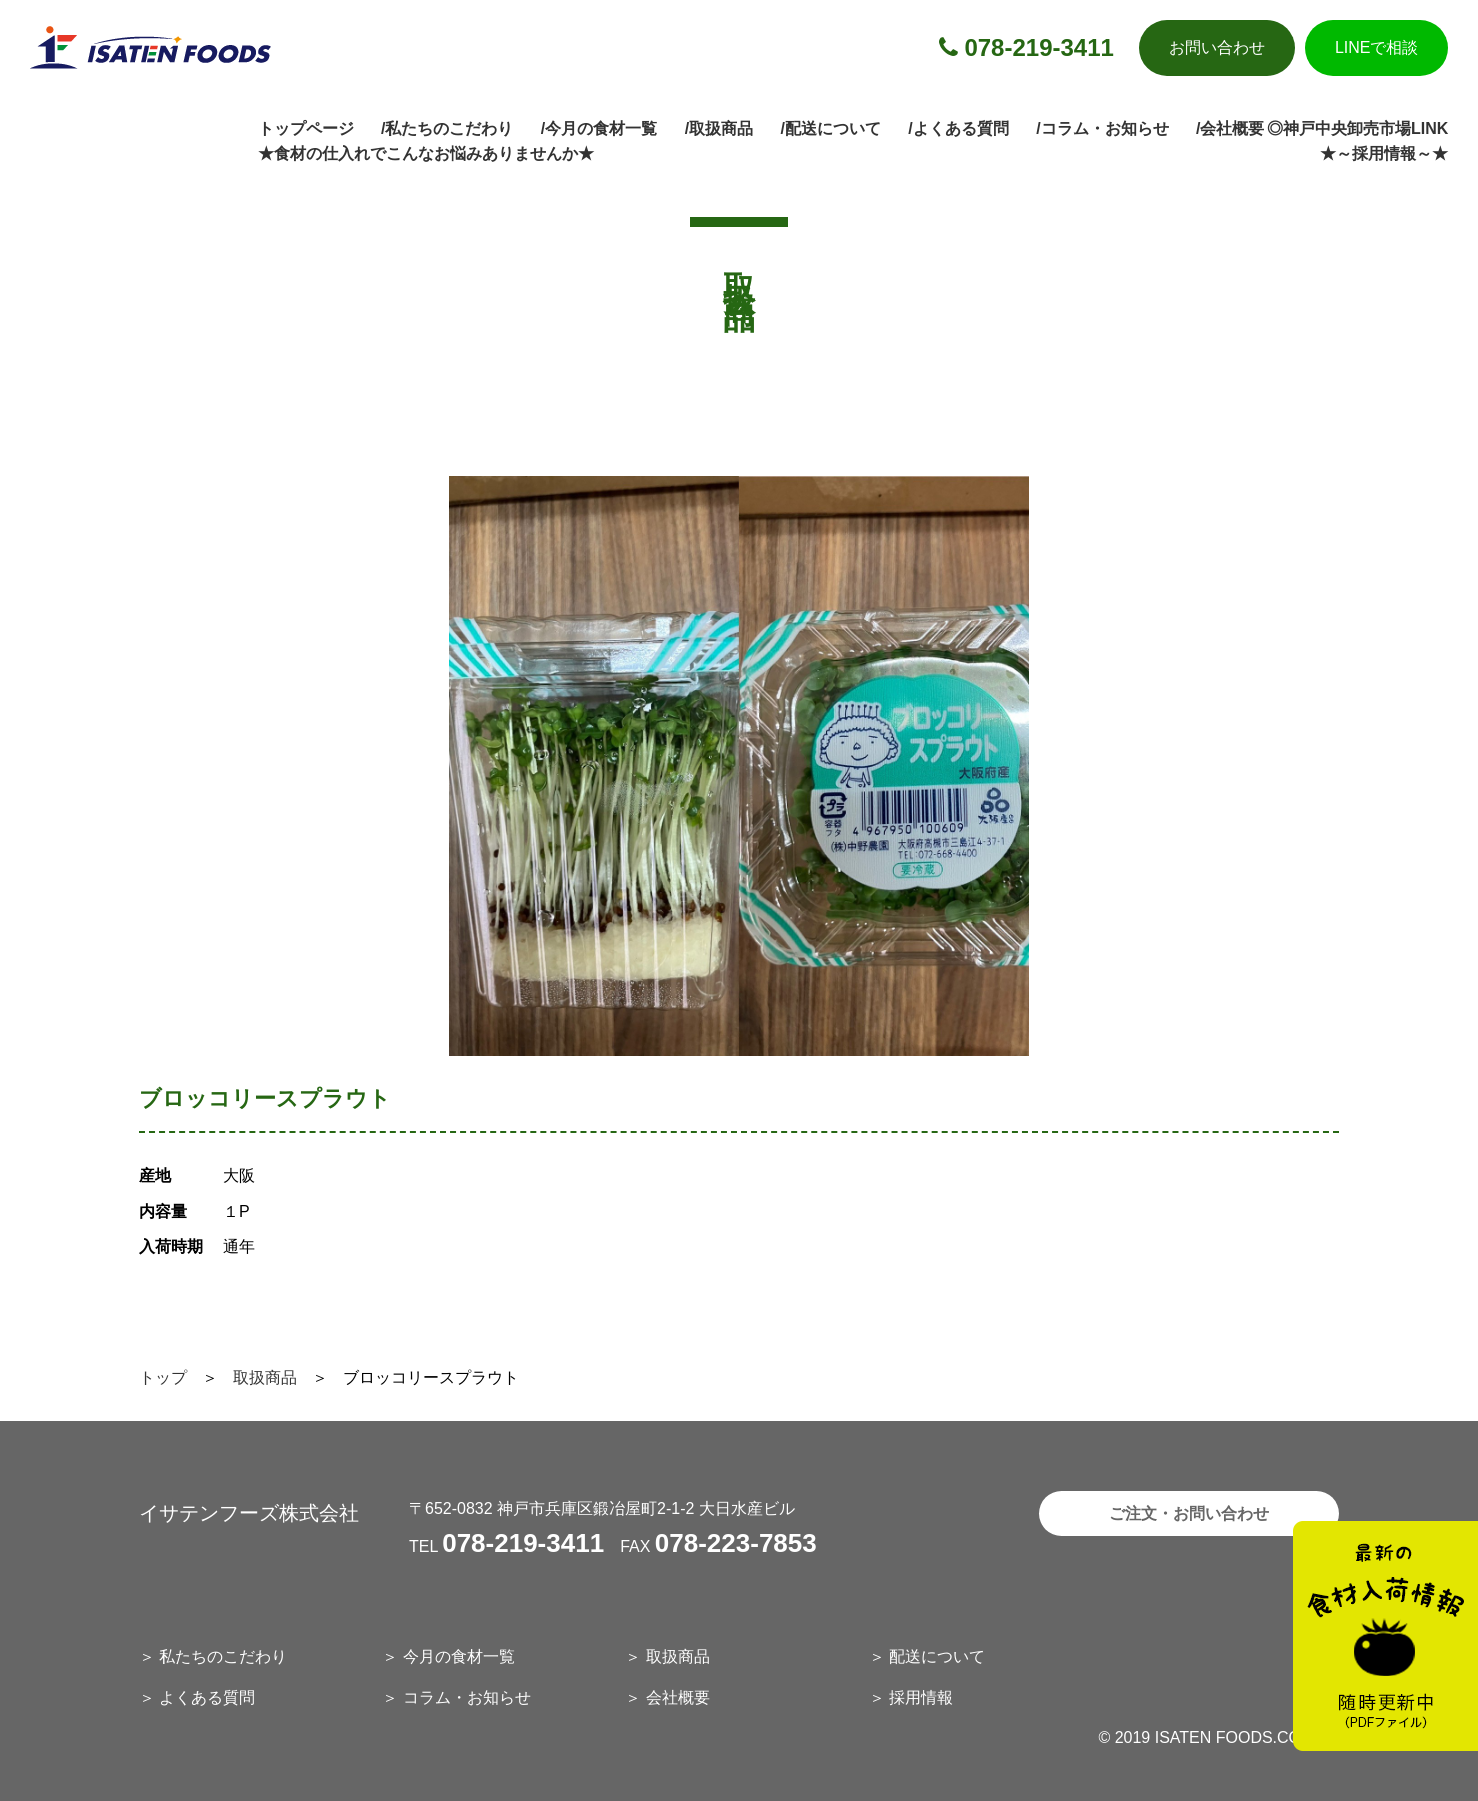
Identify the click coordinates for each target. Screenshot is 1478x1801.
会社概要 (678, 1697)
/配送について (830, 128)
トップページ (306, 128)
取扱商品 (265, 1377)
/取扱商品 (719, 128)
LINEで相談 (1377, 47)
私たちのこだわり (223, 1656)
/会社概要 (1230, 128)
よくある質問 (207, 1697)
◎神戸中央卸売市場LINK (1357, 128)
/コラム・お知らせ (1102, 128)
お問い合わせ (1217, 47)
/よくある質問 (958, 128)
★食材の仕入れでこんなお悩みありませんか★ (426, 153)
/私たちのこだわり (447, 128)
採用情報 (921, 1697)
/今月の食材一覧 (599, 128)
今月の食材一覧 (459, 1656)
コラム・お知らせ (467, 1697)
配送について (937, 1656)
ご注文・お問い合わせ (1189, 1513)
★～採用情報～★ (1384, 153)
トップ (163, 1377)
